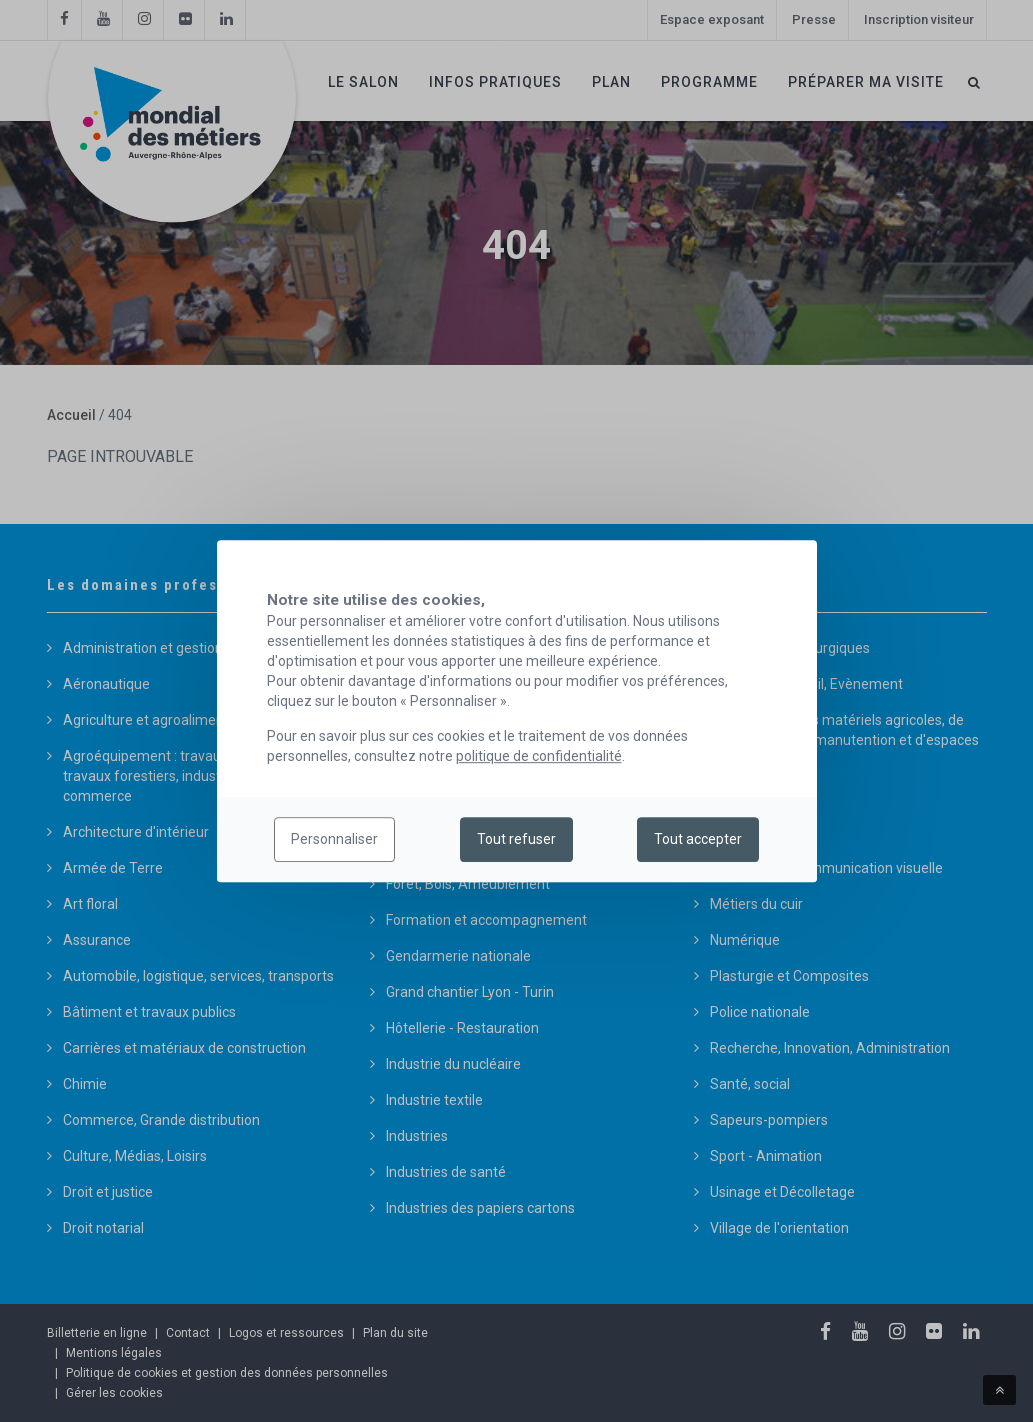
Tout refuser (516, 840)
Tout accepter (698, 840)
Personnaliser (334, 840)
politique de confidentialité (539, 756)
